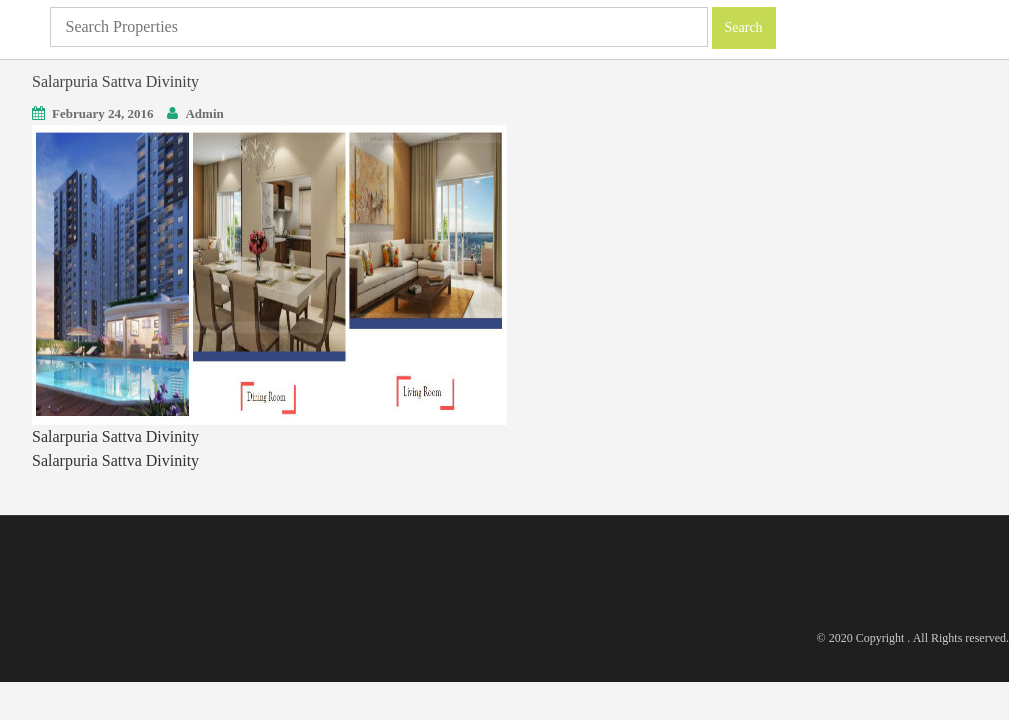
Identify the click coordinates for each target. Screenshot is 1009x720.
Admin (204, 113)
